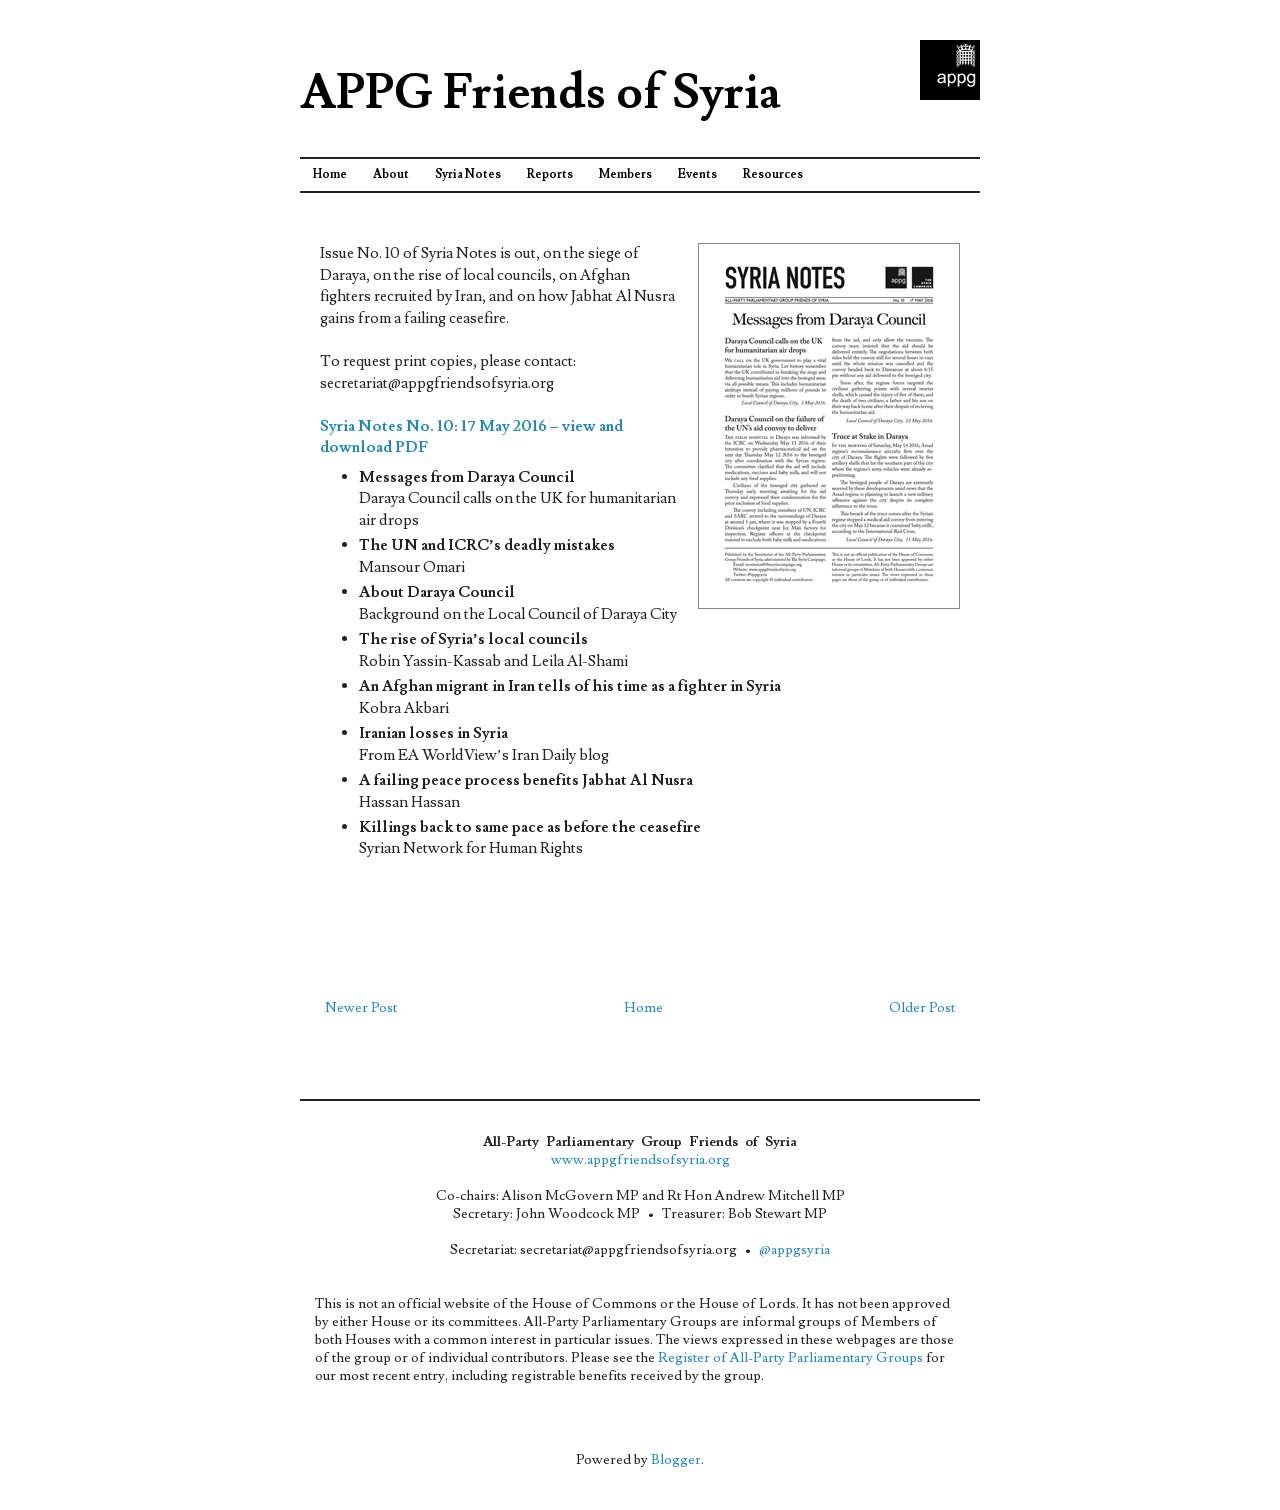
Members (625, 174)
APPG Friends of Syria (540, 93)
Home (330, 174)
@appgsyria (794, 1250)
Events (697, 174)
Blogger (676, 1460)
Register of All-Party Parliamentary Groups (790, 1358)
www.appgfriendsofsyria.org (640, 1160)
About (391, 174)
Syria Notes (468, 174)
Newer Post (361, 1008)
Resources (773, 174)
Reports (550, 174)
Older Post (922, 1008)
